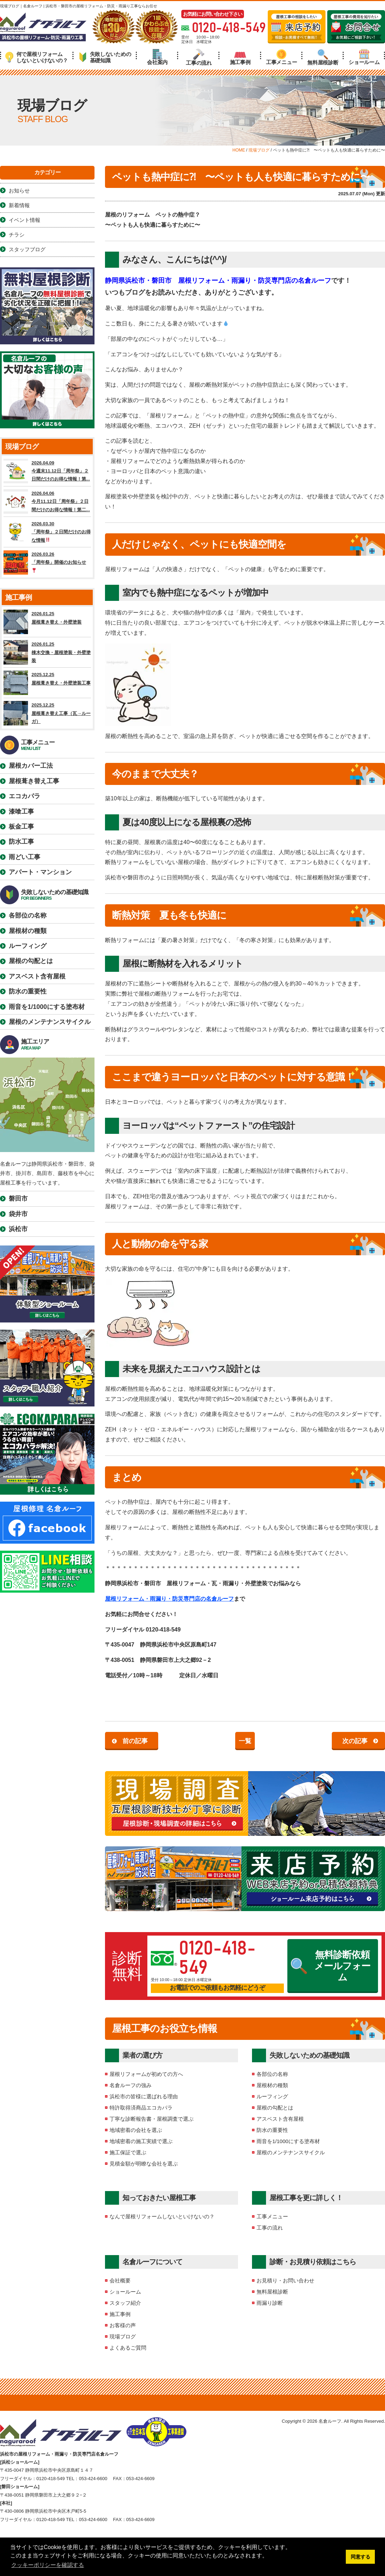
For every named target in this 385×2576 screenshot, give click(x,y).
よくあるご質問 (128, 2348)
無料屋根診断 (322, 57)
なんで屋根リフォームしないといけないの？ (162, 2216)
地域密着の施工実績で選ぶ (141, 2141)
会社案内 (157, 57)
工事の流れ (199, 57)
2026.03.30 (47, 532)
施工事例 (240, 57)
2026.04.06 (47, 501)
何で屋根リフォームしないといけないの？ (36, 57)
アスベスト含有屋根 (280, 2119)
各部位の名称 (272, 2074)
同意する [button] (360, 2557)
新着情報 (19, 205)
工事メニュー (281, 57)
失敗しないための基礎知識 (105, 57)
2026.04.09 (47, 471)
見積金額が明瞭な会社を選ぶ (144, 2164)
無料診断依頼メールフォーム (331, 1966)
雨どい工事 (24, 857)
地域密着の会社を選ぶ (136, 2130)
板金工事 (21, 826)
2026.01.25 (47, 622)
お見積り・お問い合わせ (285, 2280)
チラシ (16, 235)
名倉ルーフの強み (131, 2085)
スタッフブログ (27, 249)
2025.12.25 (47, 683)
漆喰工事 (21, 811)
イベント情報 (24, 220)
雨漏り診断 (270, 2303)
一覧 (245, 1741)
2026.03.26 (47, 562)
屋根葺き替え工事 (34, 781)
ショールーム (364, 57)
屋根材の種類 (272, 2085)
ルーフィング (272, 2096)
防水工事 (21, 841)
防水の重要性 (272, 2130)
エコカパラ (24, 796)
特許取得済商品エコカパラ (141, 2108)
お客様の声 (123, 2325)
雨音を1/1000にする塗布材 (288, 2141)
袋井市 (18, 1213)
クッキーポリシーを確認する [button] (47, 2565)
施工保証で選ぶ (128, 2152)
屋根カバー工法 (31, 765)
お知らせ (19, 191)
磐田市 (18, 1198)
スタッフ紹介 (125, 2303)
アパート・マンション (40, 872)
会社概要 (120, 2280)
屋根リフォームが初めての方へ (146, 2074)
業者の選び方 (142, 2055)
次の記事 (355, 1741)
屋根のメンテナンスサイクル (291, 2152)
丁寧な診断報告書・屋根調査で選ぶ (152, 2119)
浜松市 (18, 1229)
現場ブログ (123, 2336)
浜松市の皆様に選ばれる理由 (144, 2096)
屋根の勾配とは (275, 2108)
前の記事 (135, 1741)
